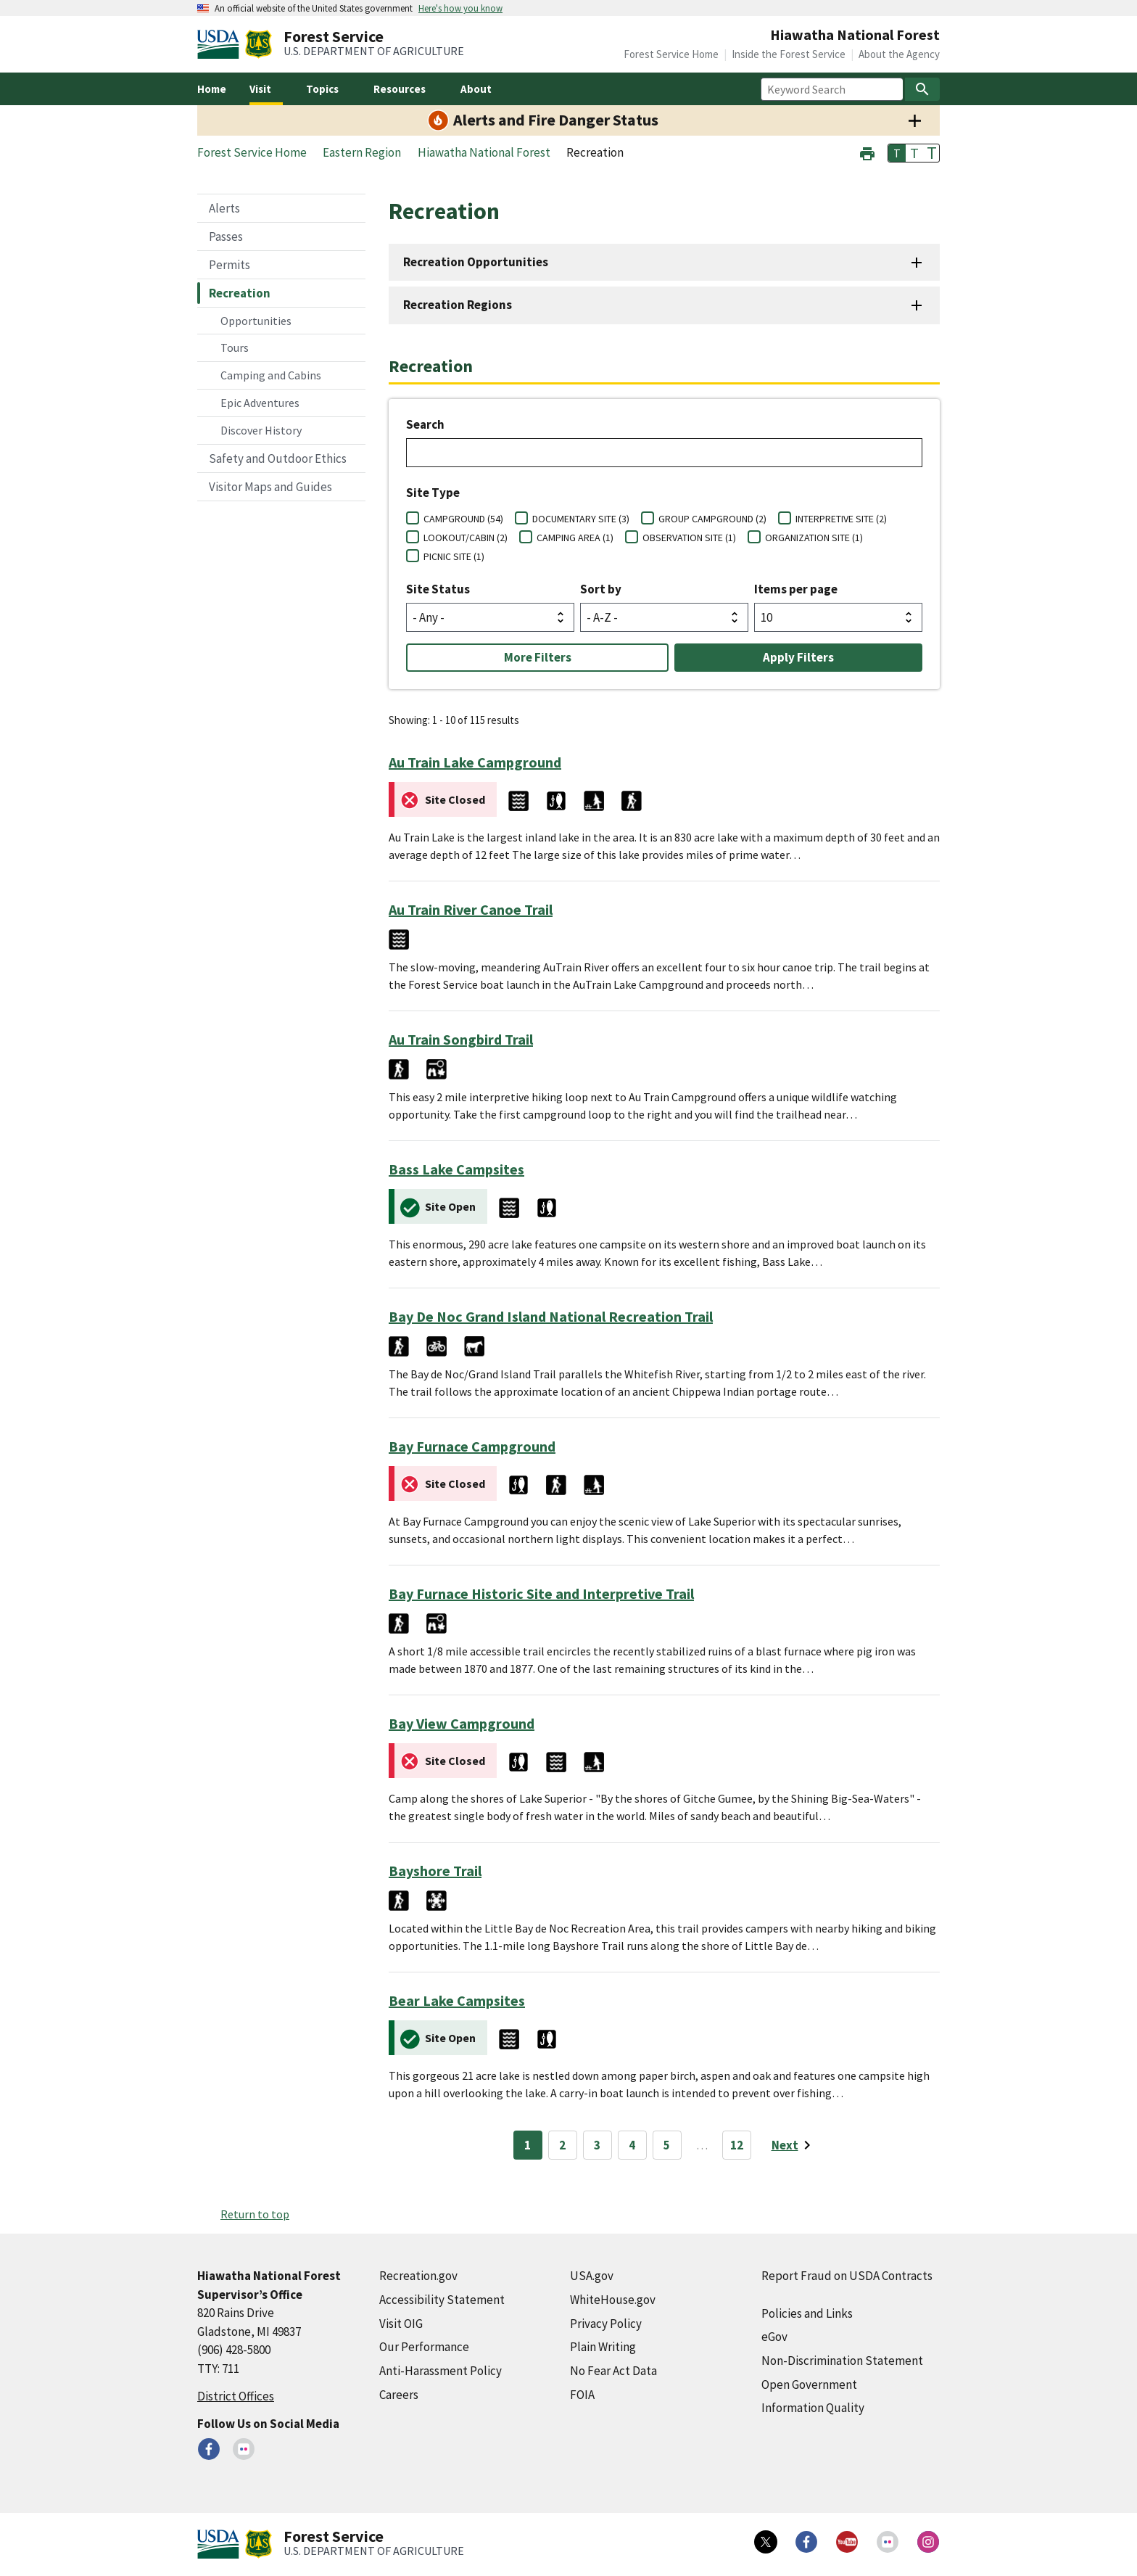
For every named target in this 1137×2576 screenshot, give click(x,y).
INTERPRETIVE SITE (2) (841, 518)
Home (211, 89)
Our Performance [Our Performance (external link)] (424, 2347)
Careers (398, 2395)
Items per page (796, 589)
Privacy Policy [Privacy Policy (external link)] (606, 2324)
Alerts (224, 208)
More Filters (537, 657)
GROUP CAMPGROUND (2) (712, 518)
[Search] (922, 89)
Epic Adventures (259, 402)
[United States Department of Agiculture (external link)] (221, 44)
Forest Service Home (671, 54)
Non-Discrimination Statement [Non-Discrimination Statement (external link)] (842, 2361)
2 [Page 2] (562, 2145)
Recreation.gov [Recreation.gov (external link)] (418, 2276)
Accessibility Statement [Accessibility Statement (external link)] (442, 2300)
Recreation (239, 293)
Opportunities (256, 320)
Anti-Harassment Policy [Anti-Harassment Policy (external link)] (440, 2371)
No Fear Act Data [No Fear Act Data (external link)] (613, 2371)
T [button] (897, 153)
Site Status (438, 589)
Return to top (254, 2214)
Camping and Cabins (270, 375)
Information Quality (812, 2408)
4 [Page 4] (632, 2145)
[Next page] (794, 2145)
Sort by (600, 589)
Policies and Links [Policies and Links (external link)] (807, 2313)
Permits (229, 265)
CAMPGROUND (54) (463, 518)
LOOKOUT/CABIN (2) (465, 537)
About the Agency (899, 54)
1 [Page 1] (527, 2145)
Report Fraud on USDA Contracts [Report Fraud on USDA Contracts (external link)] (847, 2276)
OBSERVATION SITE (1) (689, 537)
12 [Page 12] (736, 2145)
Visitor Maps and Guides (270, 487)
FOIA (582, 2395)
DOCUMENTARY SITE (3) (580, 518)
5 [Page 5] (666, 2145)
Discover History (261, 430)
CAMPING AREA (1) (575, 537)
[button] (867, 151)
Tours (234, 347)
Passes (226, 236)
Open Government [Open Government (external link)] (809, 2384)
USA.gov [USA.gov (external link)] (591, 2276)
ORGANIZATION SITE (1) (814, 537)
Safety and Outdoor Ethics (278, 458)
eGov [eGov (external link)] (774, 2337)
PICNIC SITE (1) (453, 556)
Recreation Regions (457, 305)
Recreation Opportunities (475, 262)
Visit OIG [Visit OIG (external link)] (401, 2324)
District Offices (235, 2396)
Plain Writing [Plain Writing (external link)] (603, 2347)
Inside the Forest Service (788, 54)
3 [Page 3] (597, 2145)
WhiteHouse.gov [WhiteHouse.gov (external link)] (613, 2300)
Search (425, 424)
